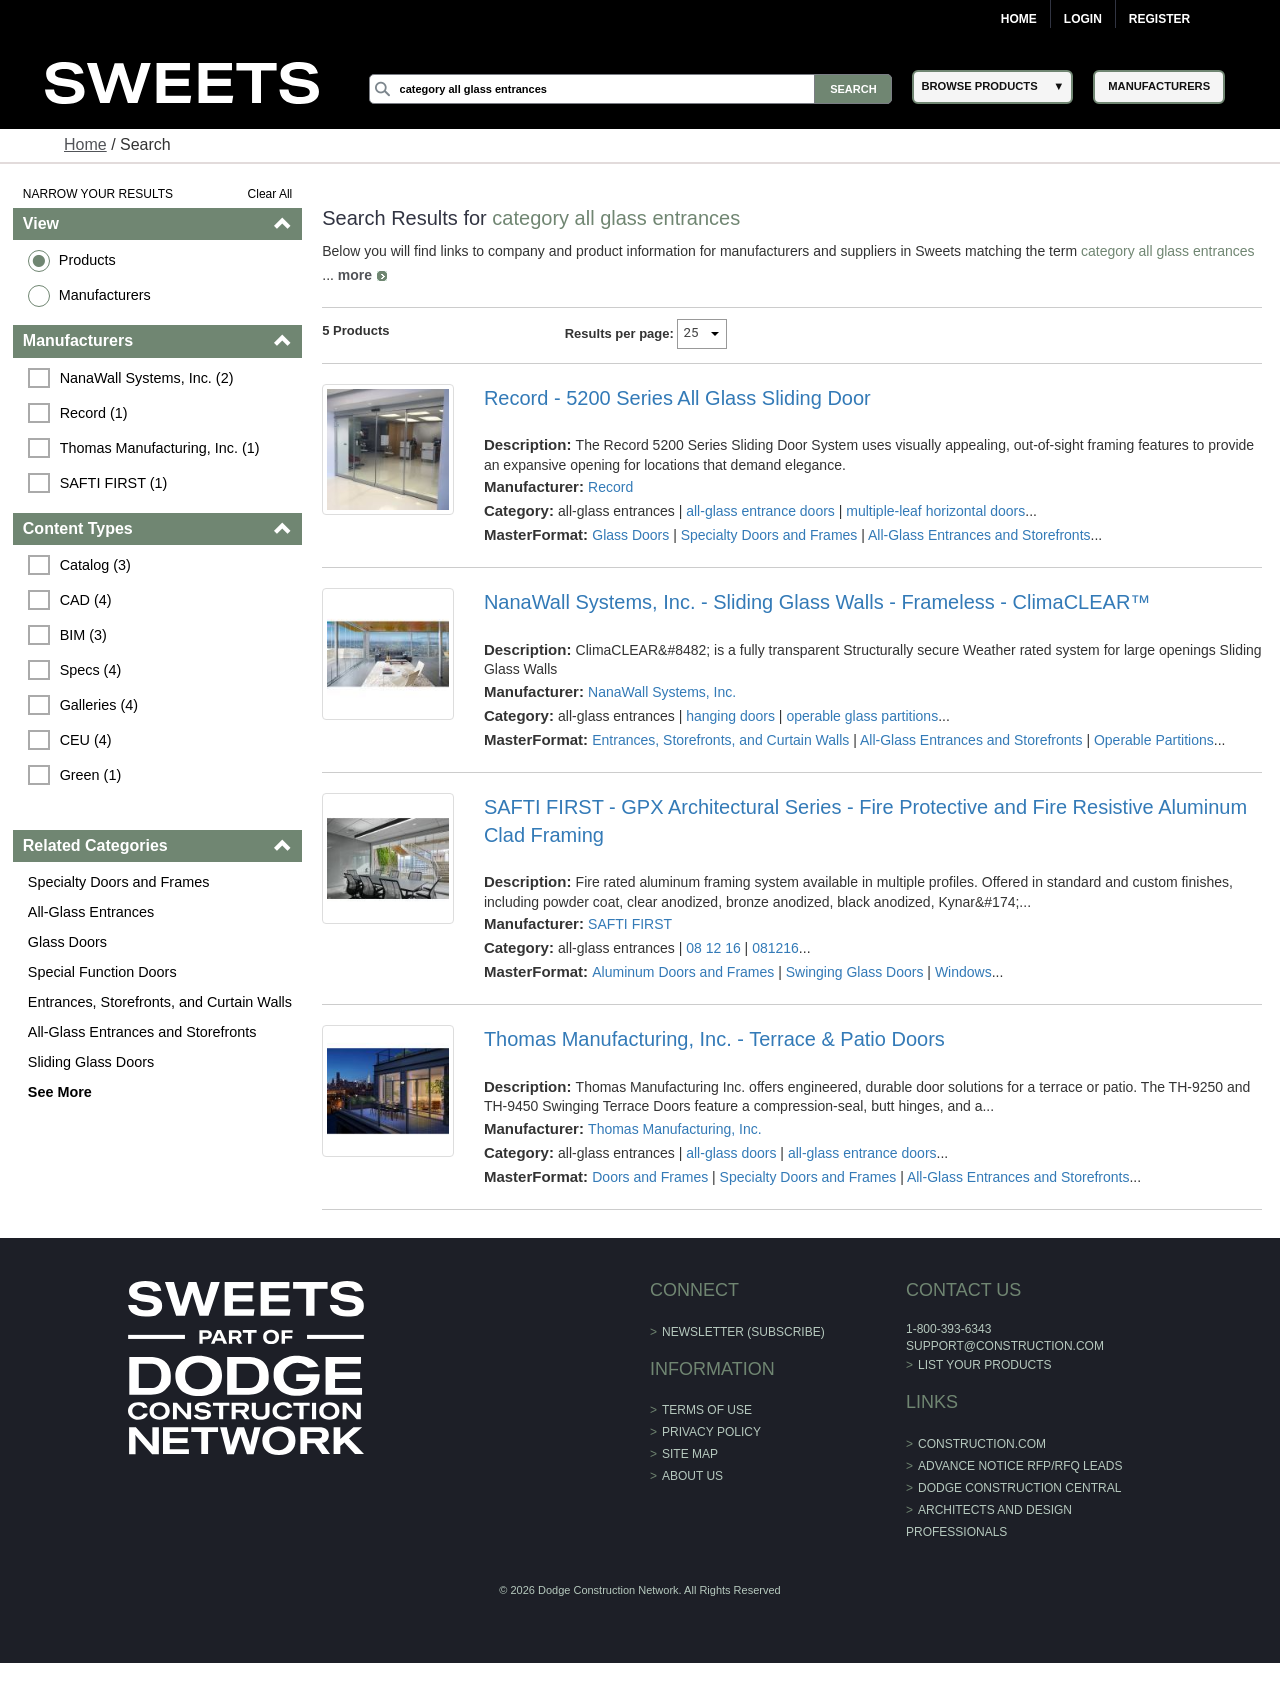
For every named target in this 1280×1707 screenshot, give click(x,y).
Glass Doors (67, 942)
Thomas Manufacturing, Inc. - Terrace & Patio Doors (714, 1039)
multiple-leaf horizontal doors (935, 511)
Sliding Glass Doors (91, 1062)
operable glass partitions (862, 716)
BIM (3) (83, 635)
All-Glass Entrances (91, 912)
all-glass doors (731, 1153)
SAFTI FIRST (630, 924)
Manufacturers (105, 295)
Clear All (270, 194)
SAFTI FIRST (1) (114, 483)
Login (1083, 19)
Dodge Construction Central (1019, 1488)
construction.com (982, 1444)
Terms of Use (707, 1410)
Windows (963, 972)
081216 (775, 948)
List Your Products (985, 1365)
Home (1019, 19)
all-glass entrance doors (760, 511)
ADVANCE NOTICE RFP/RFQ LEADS (1020, 1466)
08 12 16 (713, 948)
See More (60, 1092)
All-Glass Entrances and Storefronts (142, 1032)
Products (87, 260)
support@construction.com (1005, 1346)
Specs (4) (91, 670)
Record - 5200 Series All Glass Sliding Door (677, 398)
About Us (692, 1476)
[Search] (631, 89)
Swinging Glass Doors (855, 972)
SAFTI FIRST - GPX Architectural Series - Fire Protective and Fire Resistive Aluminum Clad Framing (865, 821)
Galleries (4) (99, 705)
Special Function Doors (102, 972)
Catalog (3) (95, 565)
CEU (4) (86, 740)
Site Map (690, 1454)
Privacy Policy (711, 1432)
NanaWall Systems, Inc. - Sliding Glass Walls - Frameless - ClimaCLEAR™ (817, 602)
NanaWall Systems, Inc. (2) (147, 378)
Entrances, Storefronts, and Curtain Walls (160, 1002)
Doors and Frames (650, 1177)
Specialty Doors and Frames (119, 882)
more (355, 275)
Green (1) (91, 775)
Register (1159, 19)
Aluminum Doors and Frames (683, 972)
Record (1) (94, 413)
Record (610, 487)
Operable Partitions (1154, 740)
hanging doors (730, 716)
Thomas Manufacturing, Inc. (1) (160, 448)
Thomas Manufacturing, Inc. (675, 1129)
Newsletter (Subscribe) (743, 1332)
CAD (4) (86, 600)
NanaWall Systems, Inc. (662, 692)
